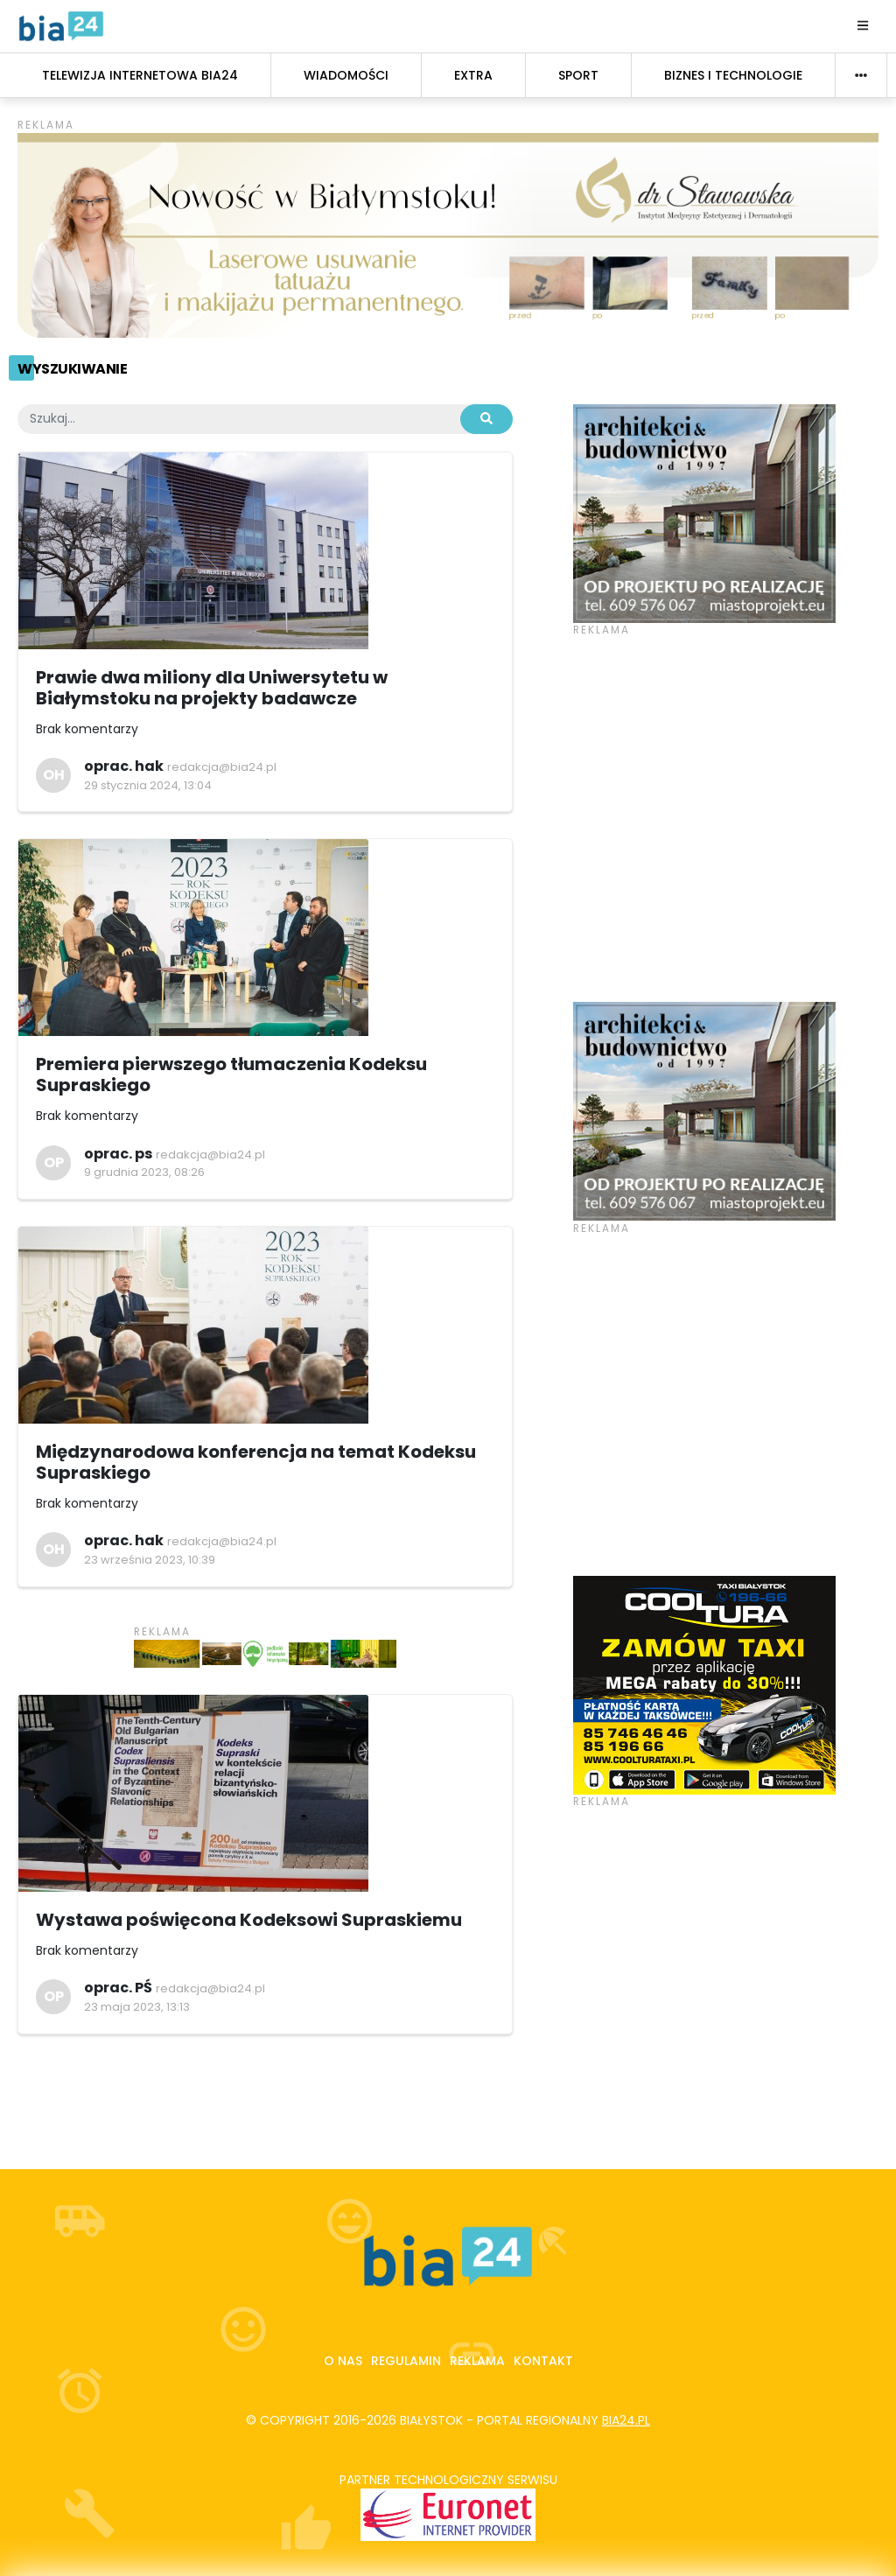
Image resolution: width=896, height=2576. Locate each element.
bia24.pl (626, 2420)
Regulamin (406, 2361)
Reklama (477, 2361)
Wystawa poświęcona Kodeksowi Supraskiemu (249, 1920)
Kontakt (543, 2361)
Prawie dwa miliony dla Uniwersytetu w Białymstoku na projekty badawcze (212, 687)
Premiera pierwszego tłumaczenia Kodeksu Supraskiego (231, 1074)
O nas (343, 2361)
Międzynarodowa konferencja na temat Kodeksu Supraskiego (256, 1462)
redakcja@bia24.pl (221, 767)
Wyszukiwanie (72, 369)
